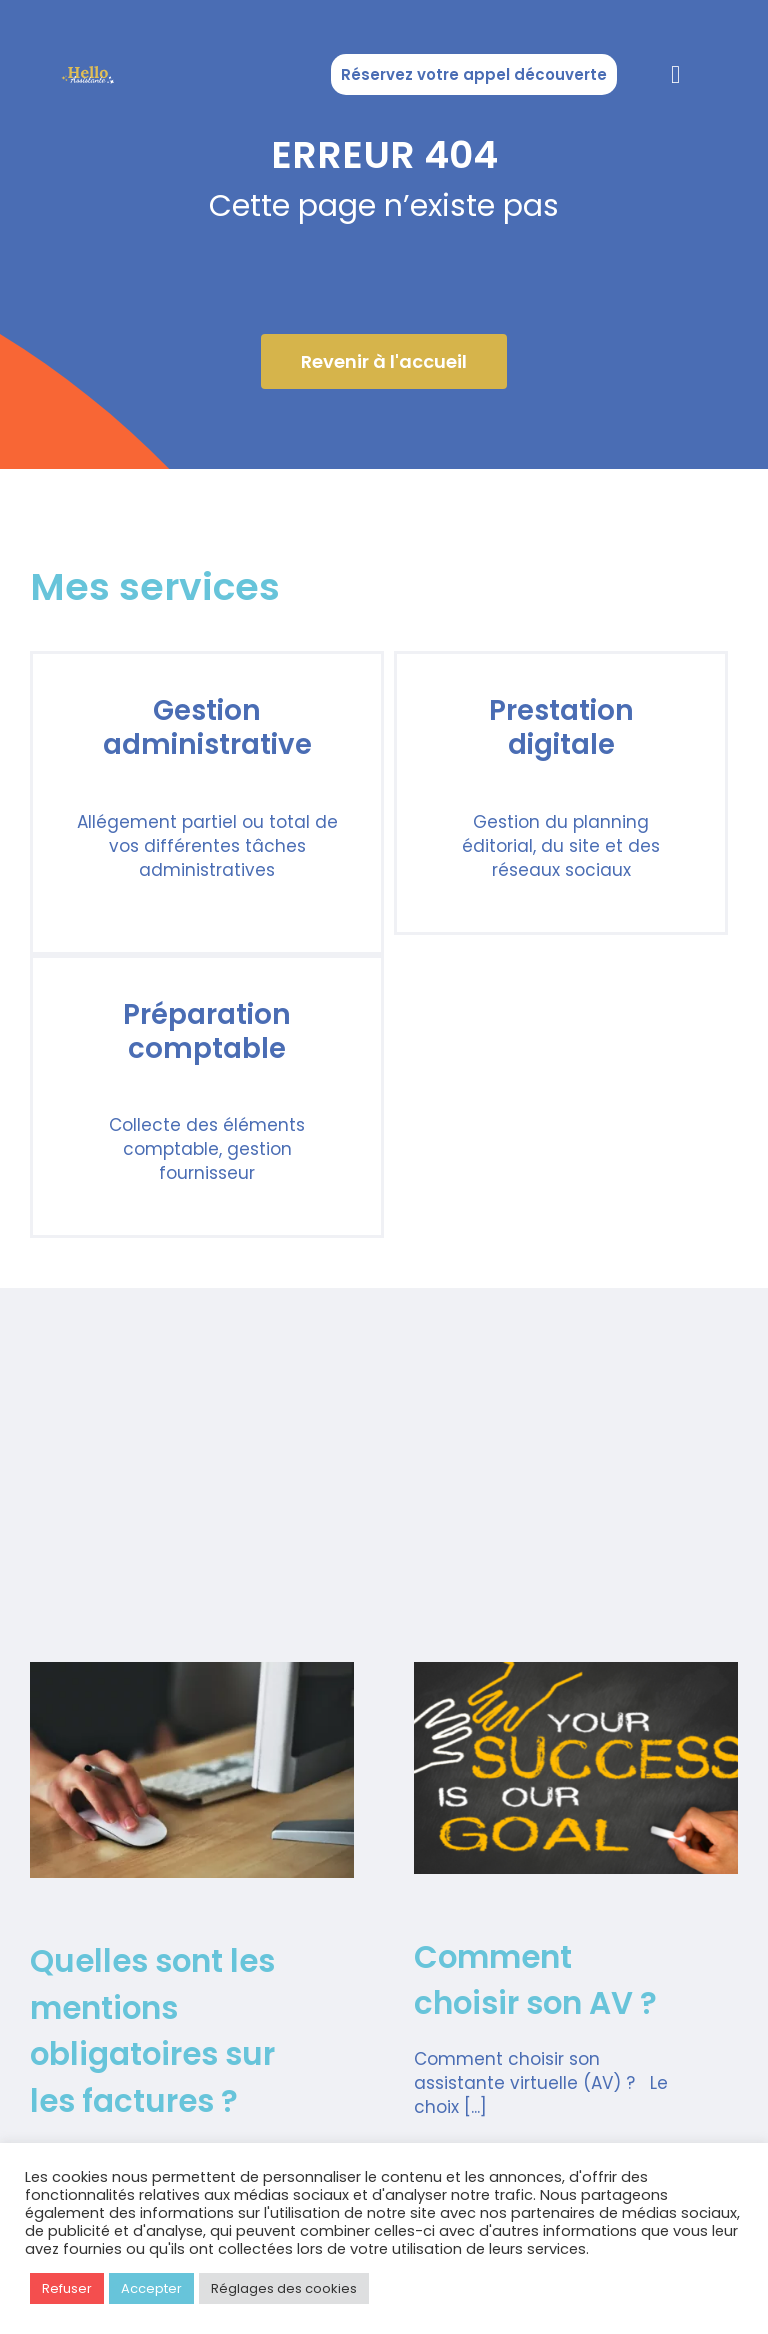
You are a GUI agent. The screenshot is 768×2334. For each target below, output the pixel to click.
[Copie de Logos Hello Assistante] (89, 69)
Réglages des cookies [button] (284, 2288)
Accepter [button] (151, 2288)
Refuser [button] (67, 2288)
